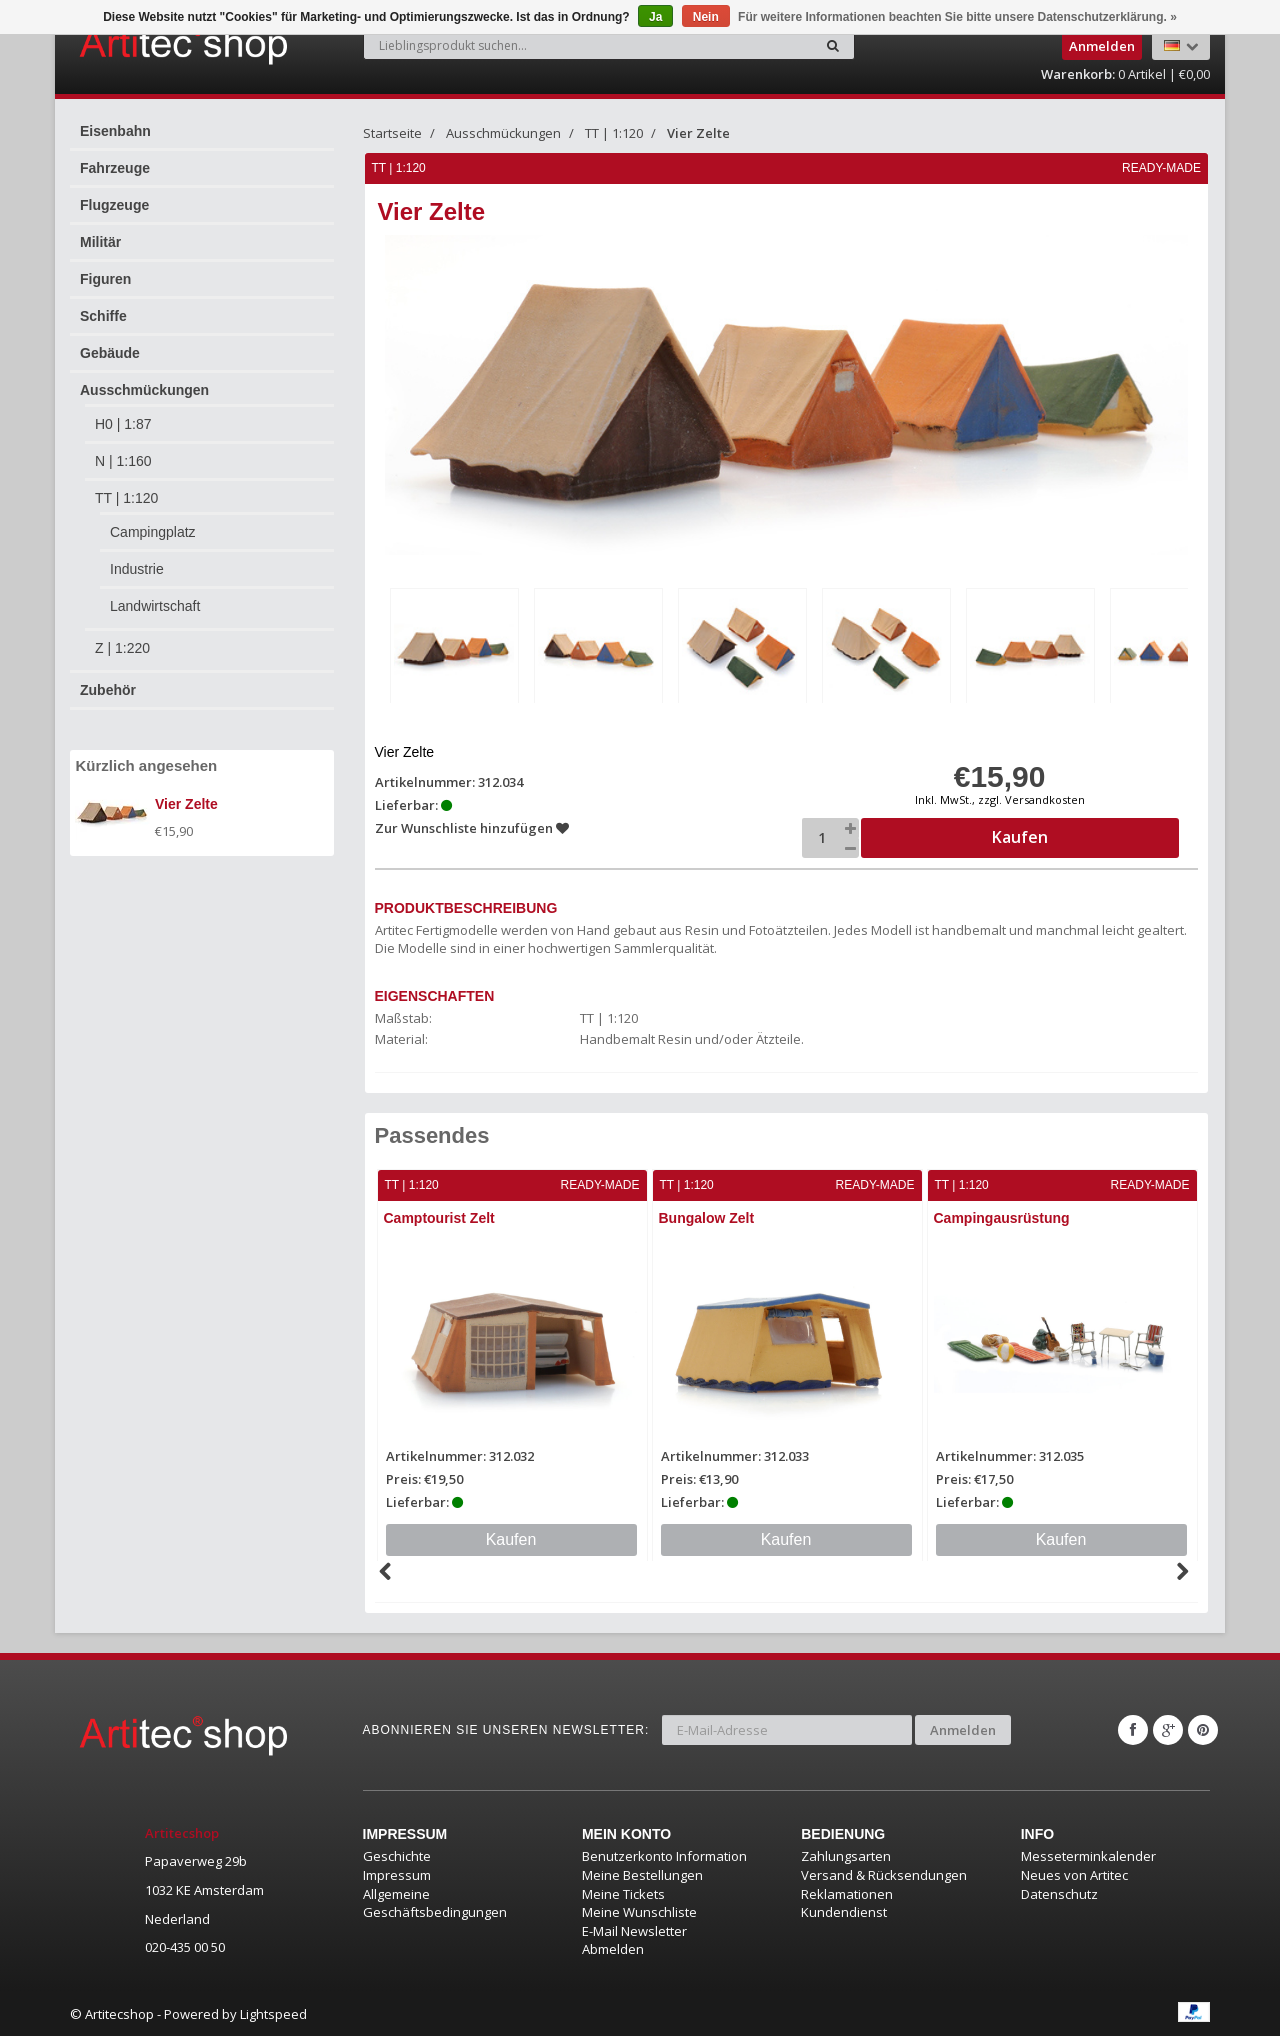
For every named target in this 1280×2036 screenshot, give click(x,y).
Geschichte (397, 1856)
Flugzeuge (114, 205)
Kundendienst (844, 1912)
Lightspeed (273, 2014)
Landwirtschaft (155, 606)
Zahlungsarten (846, 1856)
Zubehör (108, 690)
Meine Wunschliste (639, 1912)
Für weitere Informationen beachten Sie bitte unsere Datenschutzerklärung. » (957, 17)
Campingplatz (153, 532)
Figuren (105, 279)
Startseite (392, 133)
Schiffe (103, 316)
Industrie (137, 569)
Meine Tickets (623, 1894)
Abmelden (613, 1949)
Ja (655, 17)
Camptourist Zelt (439, 1218)
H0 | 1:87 (123, 424)
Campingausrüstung (1002, 1218)
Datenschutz (1059, 1894)
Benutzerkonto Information (664, 1856)
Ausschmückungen (144, 390)
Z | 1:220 (122, 648)
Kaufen (511, 1539)
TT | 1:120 (126, 498)
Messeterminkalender (1088, 1856)
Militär (100, 242)
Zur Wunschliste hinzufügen (472, 828)
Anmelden (963, 1730)
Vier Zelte (698, 133)
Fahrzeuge (115, 168)
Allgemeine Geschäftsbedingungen (435, 1903)
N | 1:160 (123, 461)
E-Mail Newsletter (634, 1931)
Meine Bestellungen (642, 1875)
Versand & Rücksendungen (884, 1875)
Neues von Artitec (1074, 1875)
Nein (706, 17)
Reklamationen (847, 1894)
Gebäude (110, 353)
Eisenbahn (115, 131)
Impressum (397, 1875)
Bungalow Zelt (707, 1218)
